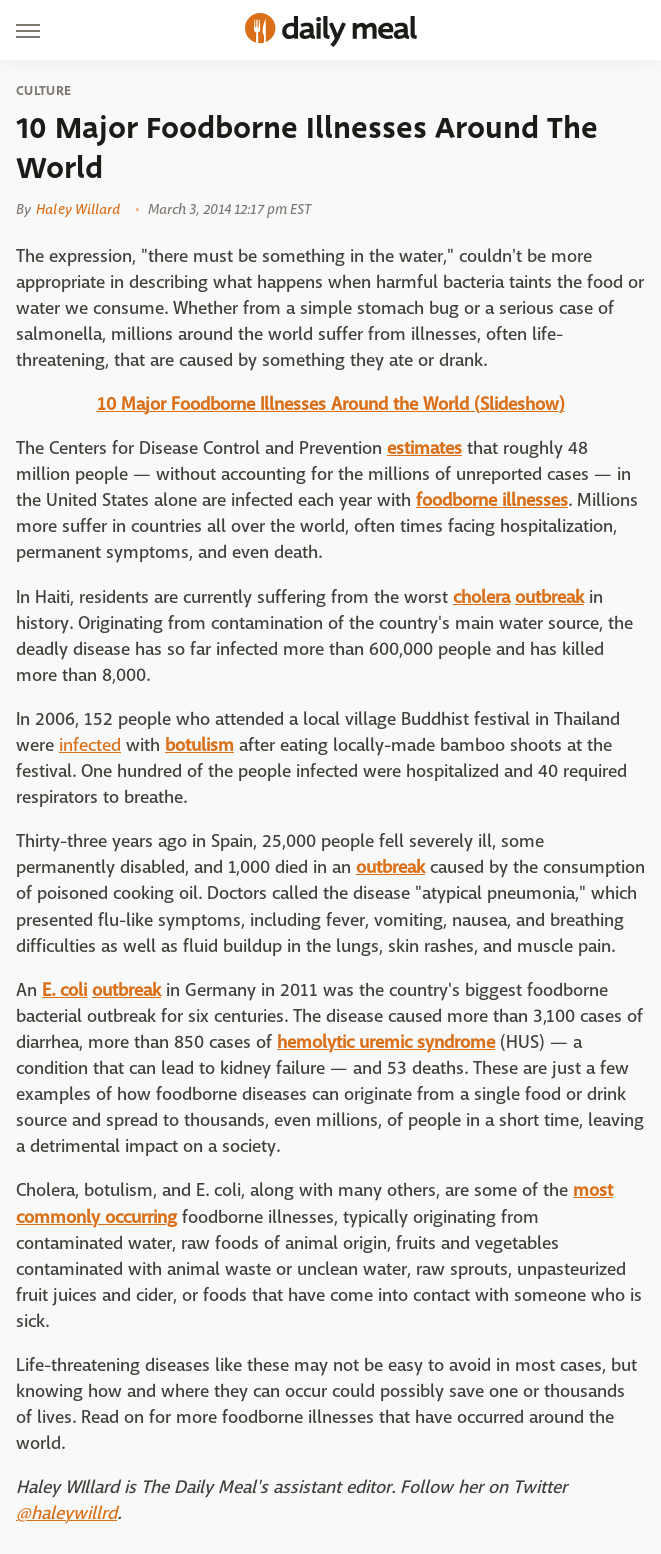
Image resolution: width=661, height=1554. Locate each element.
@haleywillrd (66, 1513)
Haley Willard (78, 209)
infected (90, 745)
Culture (43, 91)
